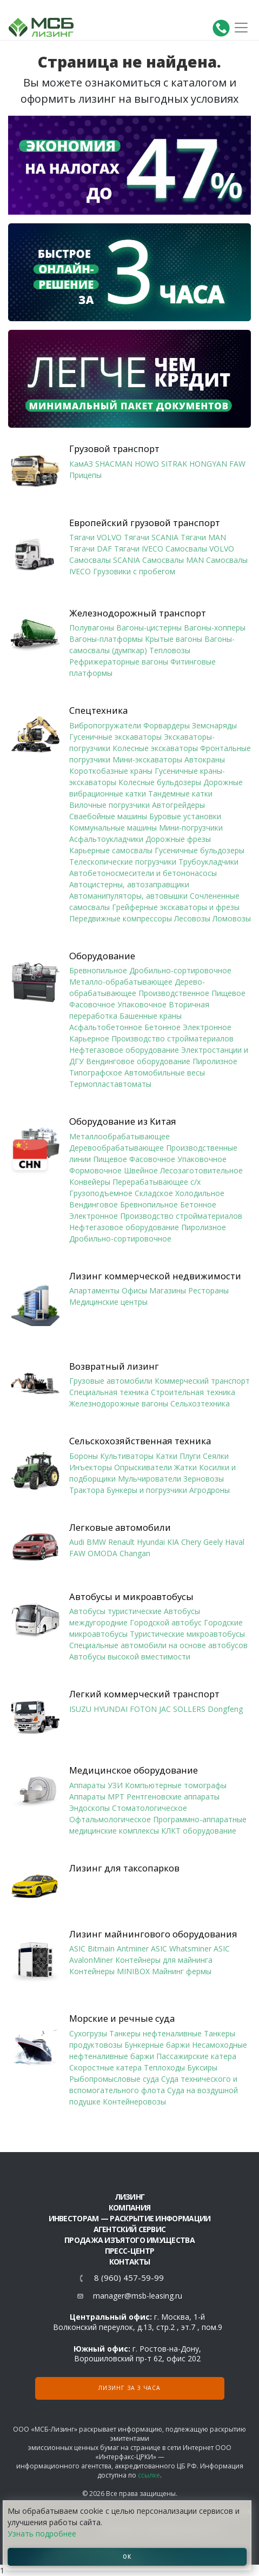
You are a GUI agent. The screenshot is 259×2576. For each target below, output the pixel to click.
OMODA (102, 1553)
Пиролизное (214, 1061)
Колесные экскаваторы (155, 748)
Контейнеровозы (134, 2101)
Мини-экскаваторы (147, 759)
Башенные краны (150, 1016)
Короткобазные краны (110, 771)
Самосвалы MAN (173, 560)
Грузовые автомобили (110, 1381)
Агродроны (209, 1490)
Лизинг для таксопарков (124, 1868)
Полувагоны (91, 627)
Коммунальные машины (113, 827)
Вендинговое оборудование (138, 1061)
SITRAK (174, 464)
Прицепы (85, 475)
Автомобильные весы (164, 1072)
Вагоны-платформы (106, 639)
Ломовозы (231, 918)
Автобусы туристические (115, 1611)
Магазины (167, 1290)
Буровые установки (185, 816)
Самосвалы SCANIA (104, 560)
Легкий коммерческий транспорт (144, 1694)
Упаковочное (142, 1004)
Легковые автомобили (120, 1527)
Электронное (207, 1027)
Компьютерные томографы (176, 1785)
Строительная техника (193, 1392)
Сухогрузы (88, 2033)
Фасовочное (92, 1004)
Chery (191, 1542)
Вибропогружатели (105, 725)
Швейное (141, 1170)
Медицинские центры (108, 1302)
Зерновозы (203, 1478)
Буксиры (202, 2067)
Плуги (190, 1456)
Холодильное (199, 1193)
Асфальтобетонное (105, 1027)
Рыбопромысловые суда (114, 2079)
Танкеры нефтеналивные (155, 2033)
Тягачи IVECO (138, 548)
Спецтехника (98, 710)
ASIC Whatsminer (181, 1948)
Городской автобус (166, 1622)
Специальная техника (109, 1392)
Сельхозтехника (200, 1403)
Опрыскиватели (143, 1467)
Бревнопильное (98, 970)
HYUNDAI (111, 1709)
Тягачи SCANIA (151, 537)
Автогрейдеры (178, 805)
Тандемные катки (180, 793)
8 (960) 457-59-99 (129, 2278)
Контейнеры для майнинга (163, 1960)
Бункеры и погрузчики (147, 1490)
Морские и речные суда (122, 2018)
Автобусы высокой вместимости (129, 1656)
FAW (237, 464)
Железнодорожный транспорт (137, 613)
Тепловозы (169, 650)
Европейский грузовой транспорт (144, 523)
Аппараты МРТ (96, 1796)
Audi (76, 1542)
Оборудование (102, 956)
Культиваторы (127, 1456)
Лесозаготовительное (201, 1170)
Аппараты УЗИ (96, 1785)
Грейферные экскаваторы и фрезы (176, 907)
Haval (234, 1542)
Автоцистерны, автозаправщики (129, 884)
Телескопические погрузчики (122, 862)
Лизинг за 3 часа (129, 2388)
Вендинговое (93, 1204)
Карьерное (89, 1038)
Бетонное (162, 1027)
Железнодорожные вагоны (118, 1403)
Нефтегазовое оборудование (124, 1050)
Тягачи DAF (90, 548)
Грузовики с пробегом (134, 571)
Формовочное (95, 1170)
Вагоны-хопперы (214, 627)
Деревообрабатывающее (116, 1148)
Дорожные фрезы (178, 839)
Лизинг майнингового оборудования (153, 1934)
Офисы (134, 1290)
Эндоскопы (89, 1808)
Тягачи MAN (203, 537)
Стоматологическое (149, 1808)
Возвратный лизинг (114, 1366)
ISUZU (80, 1709)
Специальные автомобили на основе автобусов (158, 1645)
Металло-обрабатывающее (120, 982)
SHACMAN (113, 464)
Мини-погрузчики (191, 827)
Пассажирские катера (196, 2056)
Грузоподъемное (100, 1193)
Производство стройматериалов (172, 1038)
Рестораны (208, 1290)
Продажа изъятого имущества (129, 2240)
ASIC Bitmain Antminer (109, 1948)
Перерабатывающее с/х (156, 1182)
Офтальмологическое (110, 1819)
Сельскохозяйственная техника (140, 1441)
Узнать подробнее (42, 2533)
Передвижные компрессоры (120, 918)
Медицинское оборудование (133, 1770)
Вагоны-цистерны (149, 627)
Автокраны (204, 759)
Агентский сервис (130, 2229)
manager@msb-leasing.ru (137, 2295)
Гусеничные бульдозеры (199, 850)
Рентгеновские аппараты (173, 1796)
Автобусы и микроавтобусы (131, 1597)
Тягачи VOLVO (95, 537)
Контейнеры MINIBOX (109, 1971)
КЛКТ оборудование (198, 1830)
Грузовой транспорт (114, 449)
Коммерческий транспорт (202, 1381)
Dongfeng (225, 1709)
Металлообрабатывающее (119, 1136)
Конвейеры (89, 1182)
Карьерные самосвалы (110, 850)
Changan (134, 1553)
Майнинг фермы (181, 1971)
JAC (165, 1709)
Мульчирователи (149, 1478)
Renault (121, 1542)
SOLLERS (189, 1709)
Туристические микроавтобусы (187, 1634)
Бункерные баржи (157, 2045)
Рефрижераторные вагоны (118, 661)
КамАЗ (81, 464)
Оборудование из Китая (122, 1121)
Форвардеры (166, 725)
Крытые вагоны (173, 639)
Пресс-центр (129, 2251)
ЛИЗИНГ (130, 2197)
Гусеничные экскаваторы (115, 737)
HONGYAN (208, 464)
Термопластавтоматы (110, 1084)
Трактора (86, 1490)
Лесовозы (192, 918)
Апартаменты (94, 1290)
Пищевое (228, 993)
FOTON (143, 1709)
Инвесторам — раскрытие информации (130, 2218)
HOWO (147, 464)
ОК (127, 2556)
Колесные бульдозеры (159, 782)
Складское (154, 1193)
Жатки (185, 1467)
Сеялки (216, 1456)
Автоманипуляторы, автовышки (128, 896)
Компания (129, 2207)
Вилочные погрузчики (109, 805)
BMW (96, 1542)
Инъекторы (90, 1467)
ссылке (149, 2475)
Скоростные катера (105, 2067)
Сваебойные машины (108, 816)
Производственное (173, 993)
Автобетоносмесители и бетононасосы (143, 873)
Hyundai (151, 1542)
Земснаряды (214, 725)
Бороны (83, 1456)
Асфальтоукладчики (106, 839)
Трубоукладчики (208, 862)
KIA (173, 1542)
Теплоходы (164, 2067)
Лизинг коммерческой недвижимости (155, 1276)
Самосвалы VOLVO (199, 548)
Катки (166, 1456)
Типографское (95, 1072)
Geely (213, 1542)
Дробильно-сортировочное (180, 970)
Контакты (129, 2261)
